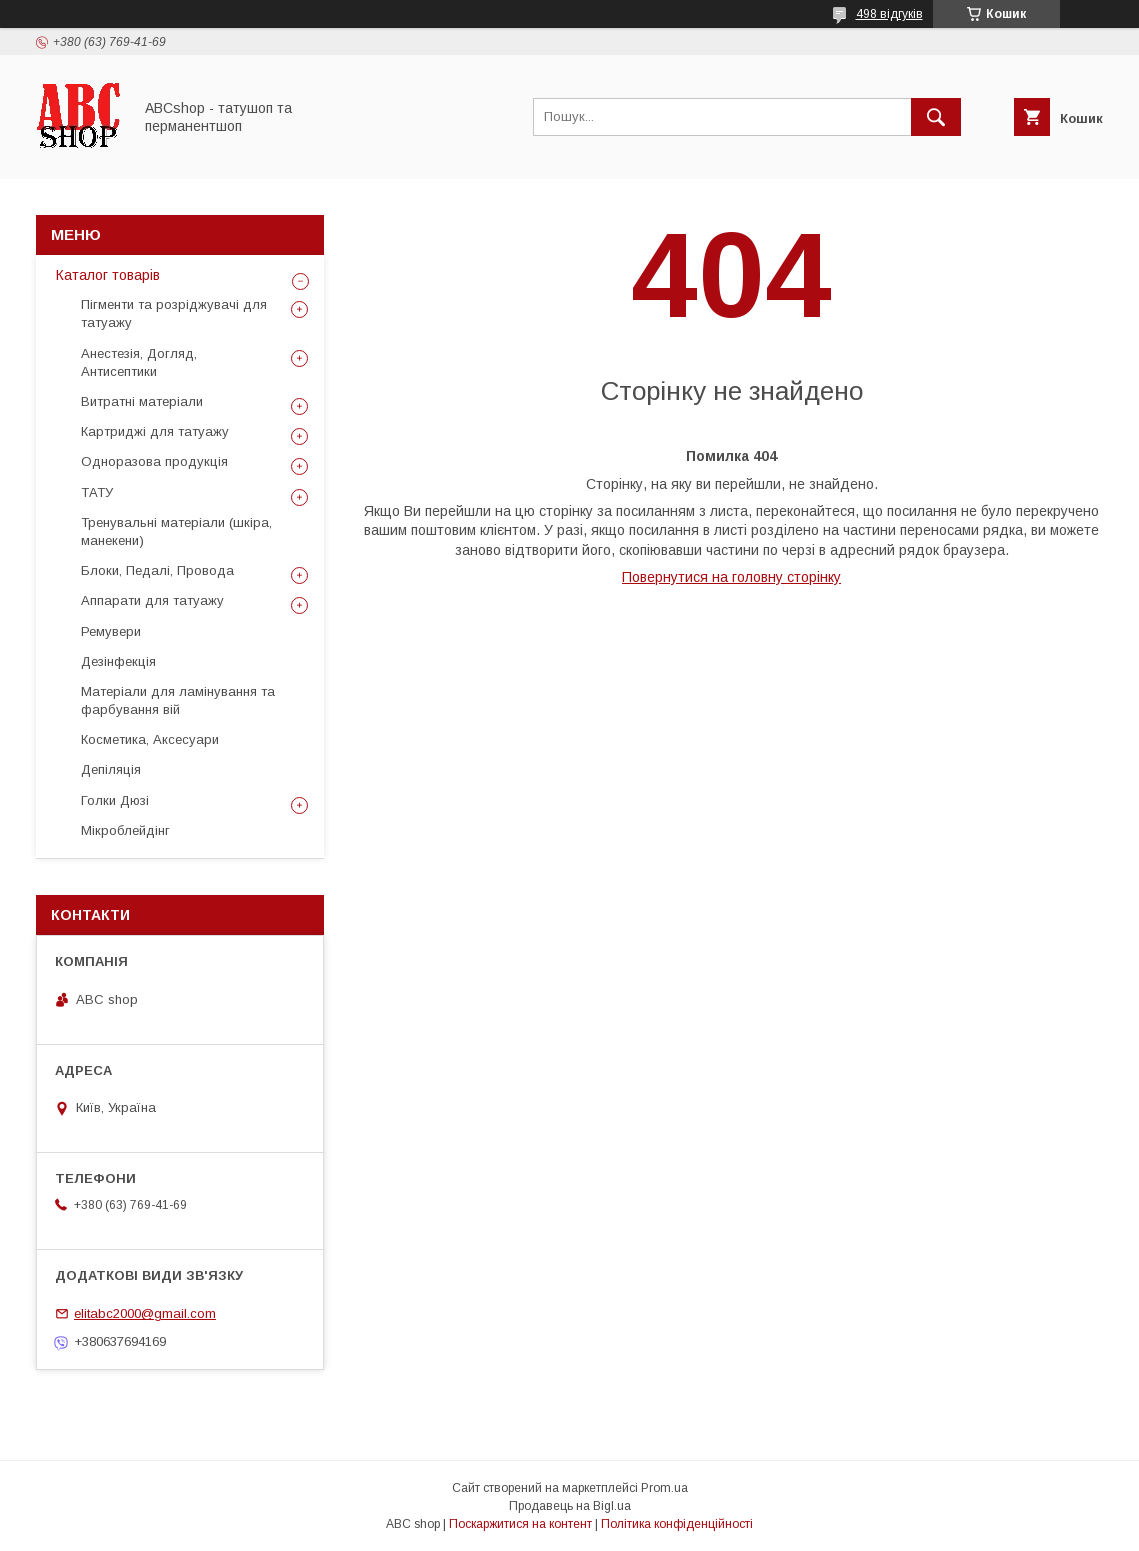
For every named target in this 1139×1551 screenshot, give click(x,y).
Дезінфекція (118, 661)
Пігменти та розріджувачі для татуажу (174, 313)
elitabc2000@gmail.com (145, 1313)
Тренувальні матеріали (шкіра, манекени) (176, 531)
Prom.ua (664, 1488)
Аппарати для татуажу (152, 600)
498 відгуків (889, 14)
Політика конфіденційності (677, 1524)
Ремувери (111, 631)
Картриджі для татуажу (155, 431)
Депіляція (111, 769)
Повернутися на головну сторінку (731, 577)
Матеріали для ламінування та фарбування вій (178, 700)
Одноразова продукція (154, 461)
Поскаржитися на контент (520, 1524)
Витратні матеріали (142, 401)
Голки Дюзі (115, 800)
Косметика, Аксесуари (150, 739)
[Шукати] (936, 117)
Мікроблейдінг (125, 830)
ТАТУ (97, 492)
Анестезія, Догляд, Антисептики (139, 362)
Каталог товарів (108, 275)
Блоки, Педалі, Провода (157, 570)
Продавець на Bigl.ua (570, 1506)
